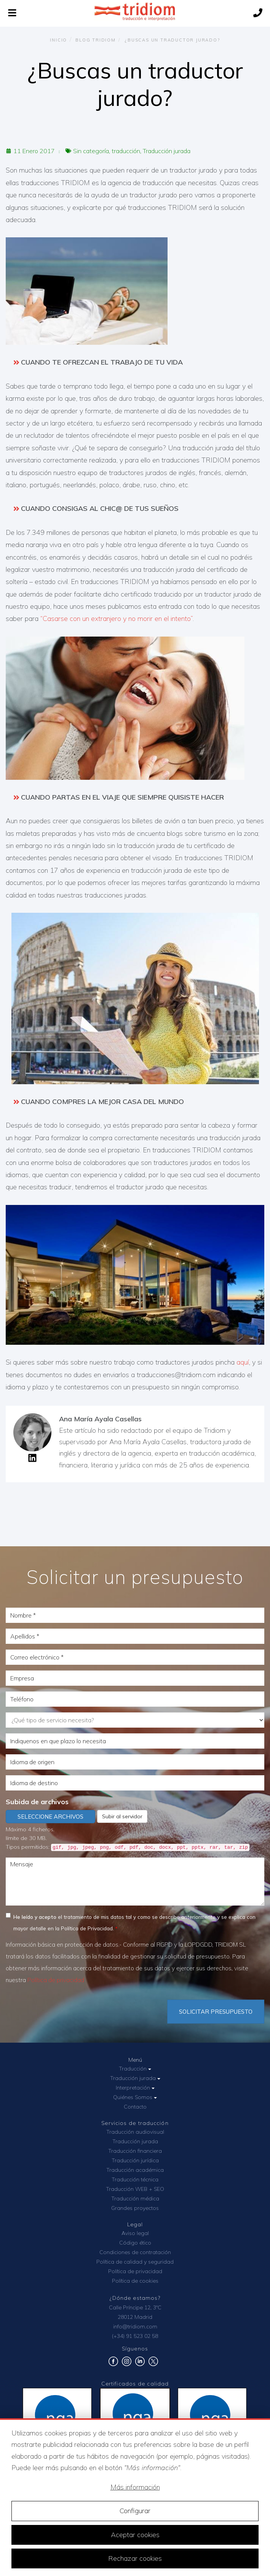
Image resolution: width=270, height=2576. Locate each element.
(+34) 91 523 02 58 (135, 2336)
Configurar (135, 2510)
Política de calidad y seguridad (135, 2261)
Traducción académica (135, 2169)
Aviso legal (135, 2233)
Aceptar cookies (135, 2534)
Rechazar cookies (135, 2558)
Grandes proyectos (135, 2208)
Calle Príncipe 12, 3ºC (135, 2307)
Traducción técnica (135, 2179)
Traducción (135, 2068)
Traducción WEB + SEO (135, 2189)
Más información (135, 2487)
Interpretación (135, 2087)
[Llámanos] (257, 13)
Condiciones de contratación (135, 2252)
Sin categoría (91, 151)
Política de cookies (135, 2280)
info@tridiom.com (135, 2326)
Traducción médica (135, 2198)
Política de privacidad (55, 1980)
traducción (126, 151)
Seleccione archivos (50, 1816)
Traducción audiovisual (135, 2131)
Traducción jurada (166, 151)
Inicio (58, 40)
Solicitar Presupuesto (215, 2011)
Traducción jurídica (135, 2160)
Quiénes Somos (135, 2097)
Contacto (135, 2106)
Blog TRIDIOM (95, 40)
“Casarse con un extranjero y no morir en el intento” (116, 618)
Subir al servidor (122, 1816)
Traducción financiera (135, 2150)
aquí (242, 1362)
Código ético (135, 2242)
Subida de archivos (37, 1801)
